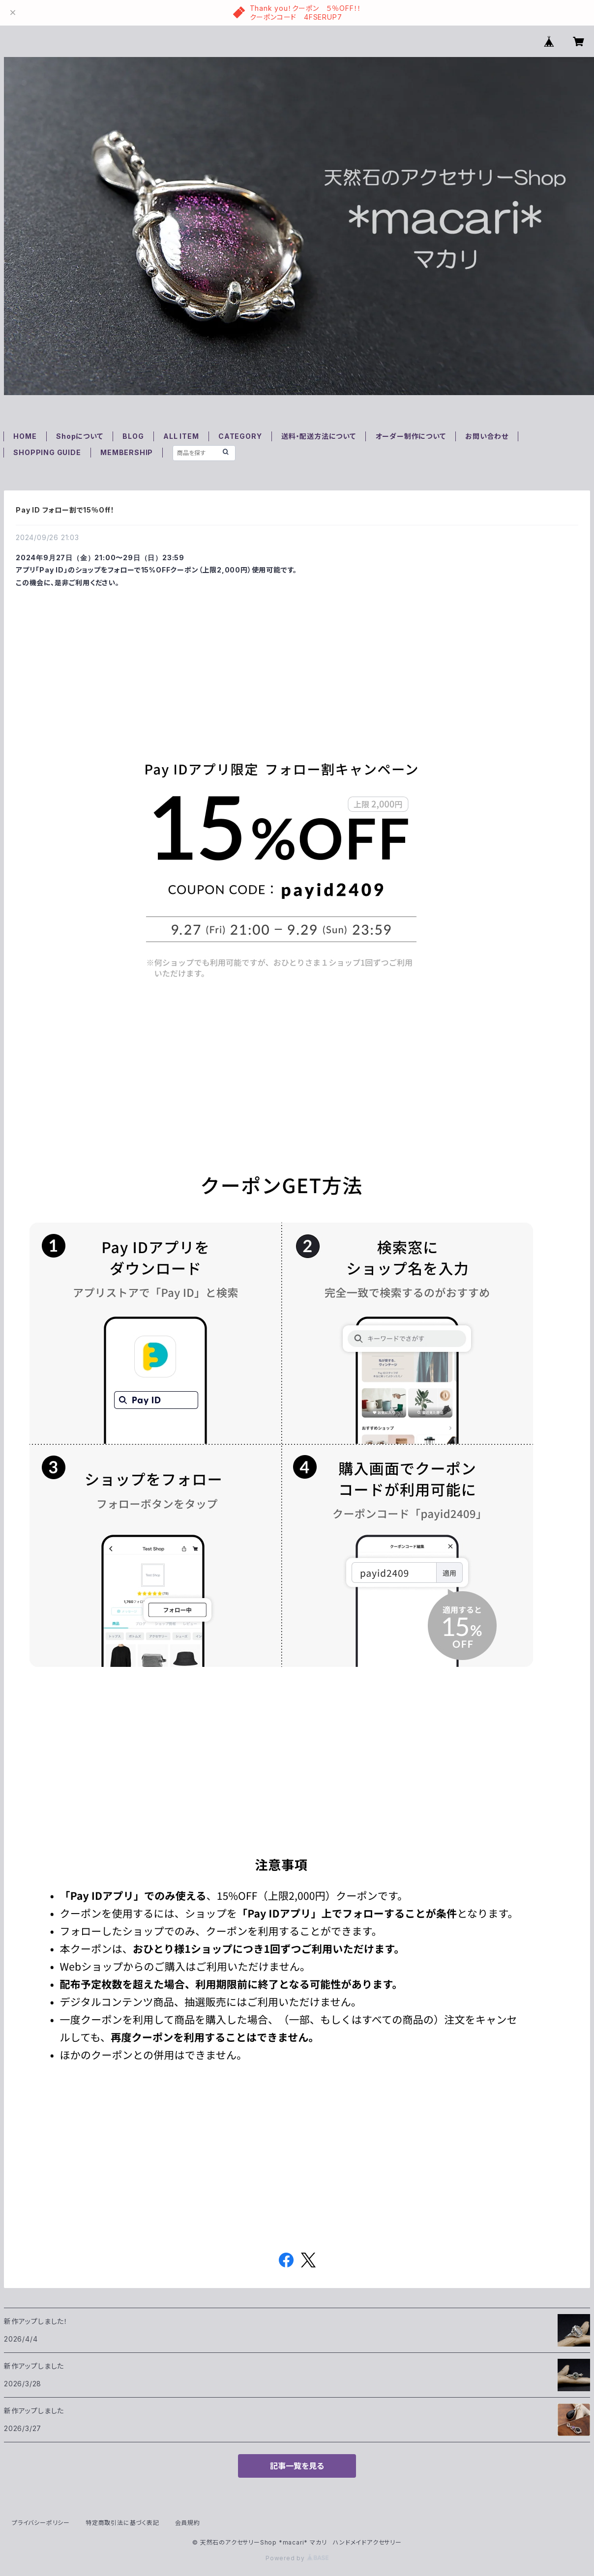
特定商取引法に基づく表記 (122, 2522)
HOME (24, 436)
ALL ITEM (181, 436)
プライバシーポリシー (41, 2522)
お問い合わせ (486, 436)
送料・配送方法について (318, 436)
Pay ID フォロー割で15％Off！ (65, 510)
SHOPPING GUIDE (47, 452)
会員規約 (187, 2522)
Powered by (297, 2558)
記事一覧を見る (297, 2466)
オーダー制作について (411, 436)
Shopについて (79, 436)
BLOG (133, 436)
